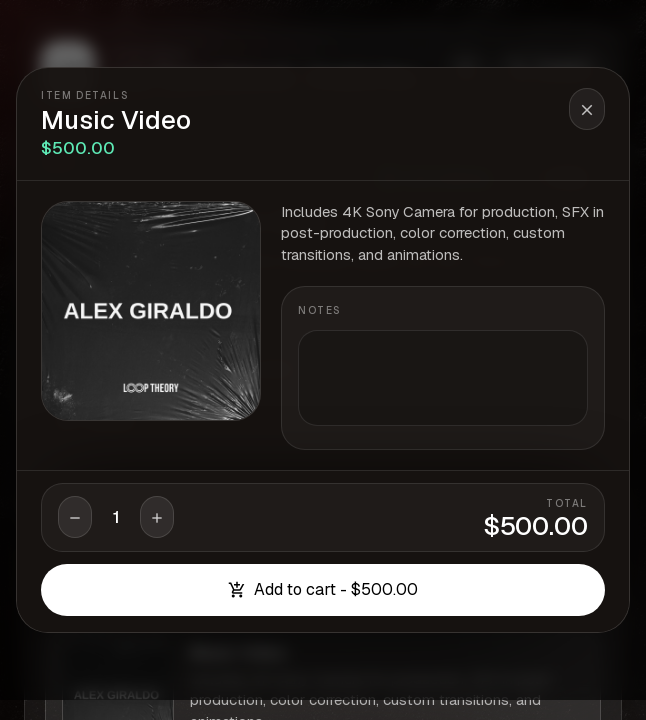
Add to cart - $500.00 (323, 590)
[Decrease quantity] (75, 517)
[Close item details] (587, 109)
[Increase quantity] (157, 517)
